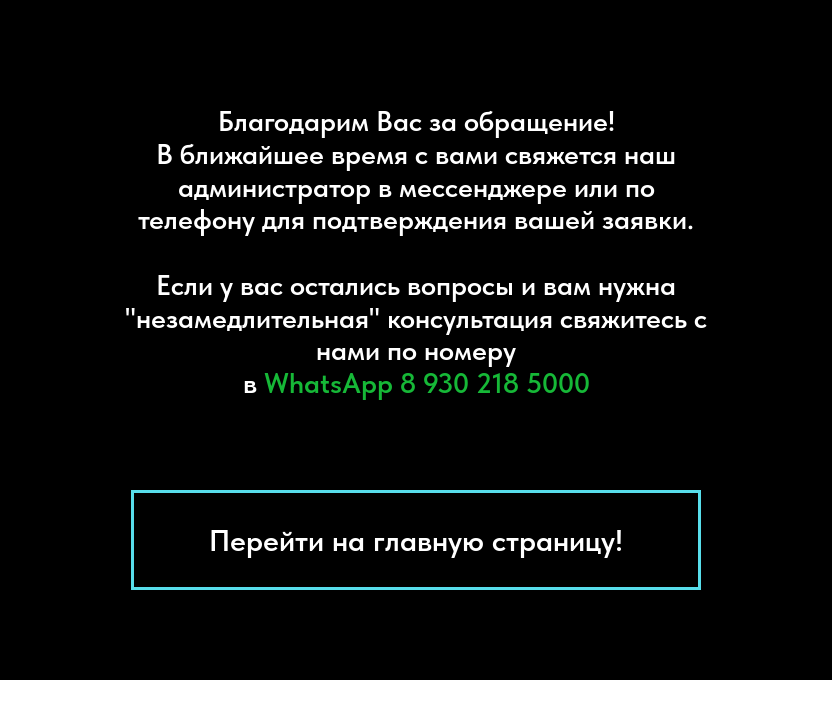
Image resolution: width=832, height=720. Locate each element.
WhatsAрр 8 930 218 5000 (427, 383)
